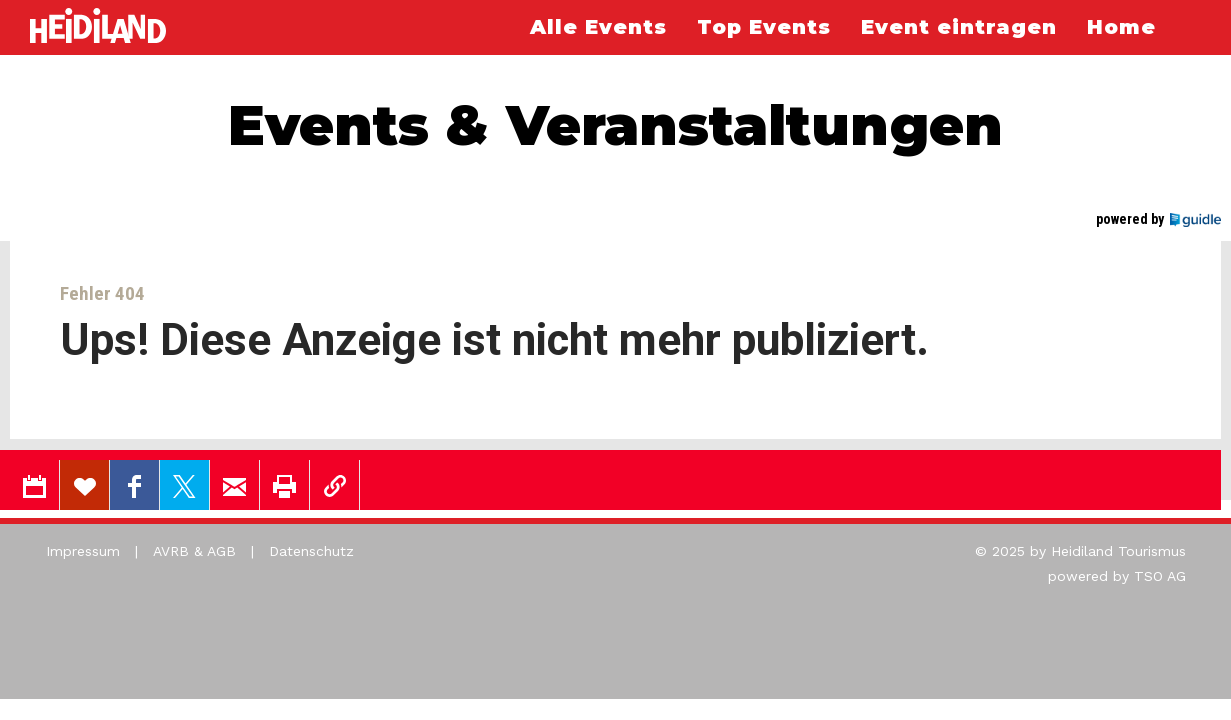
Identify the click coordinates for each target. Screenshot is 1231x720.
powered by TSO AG (1117, 576)
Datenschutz (311, 551)
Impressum (83, 551)
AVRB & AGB (194, 551)
